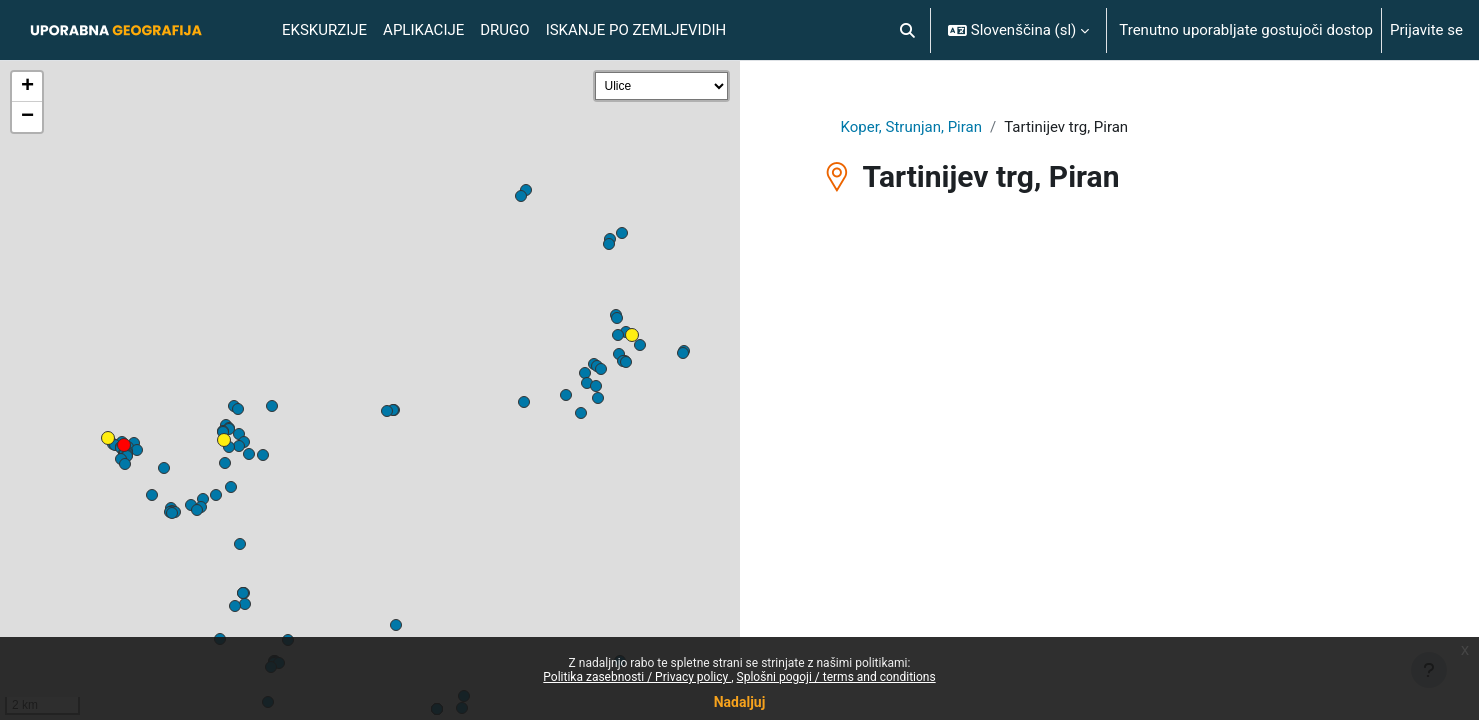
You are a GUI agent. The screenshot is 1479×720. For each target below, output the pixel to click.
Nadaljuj (740, 702)
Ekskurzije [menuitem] (324, 30)
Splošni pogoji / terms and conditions (836, 677)
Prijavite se (1426, 30)
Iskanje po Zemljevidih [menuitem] (636, 30)
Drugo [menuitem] (504, 30)
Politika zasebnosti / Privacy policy (637, 677)
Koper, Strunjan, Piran (912, 127)
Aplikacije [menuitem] (423, 30)
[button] (907, 30)
